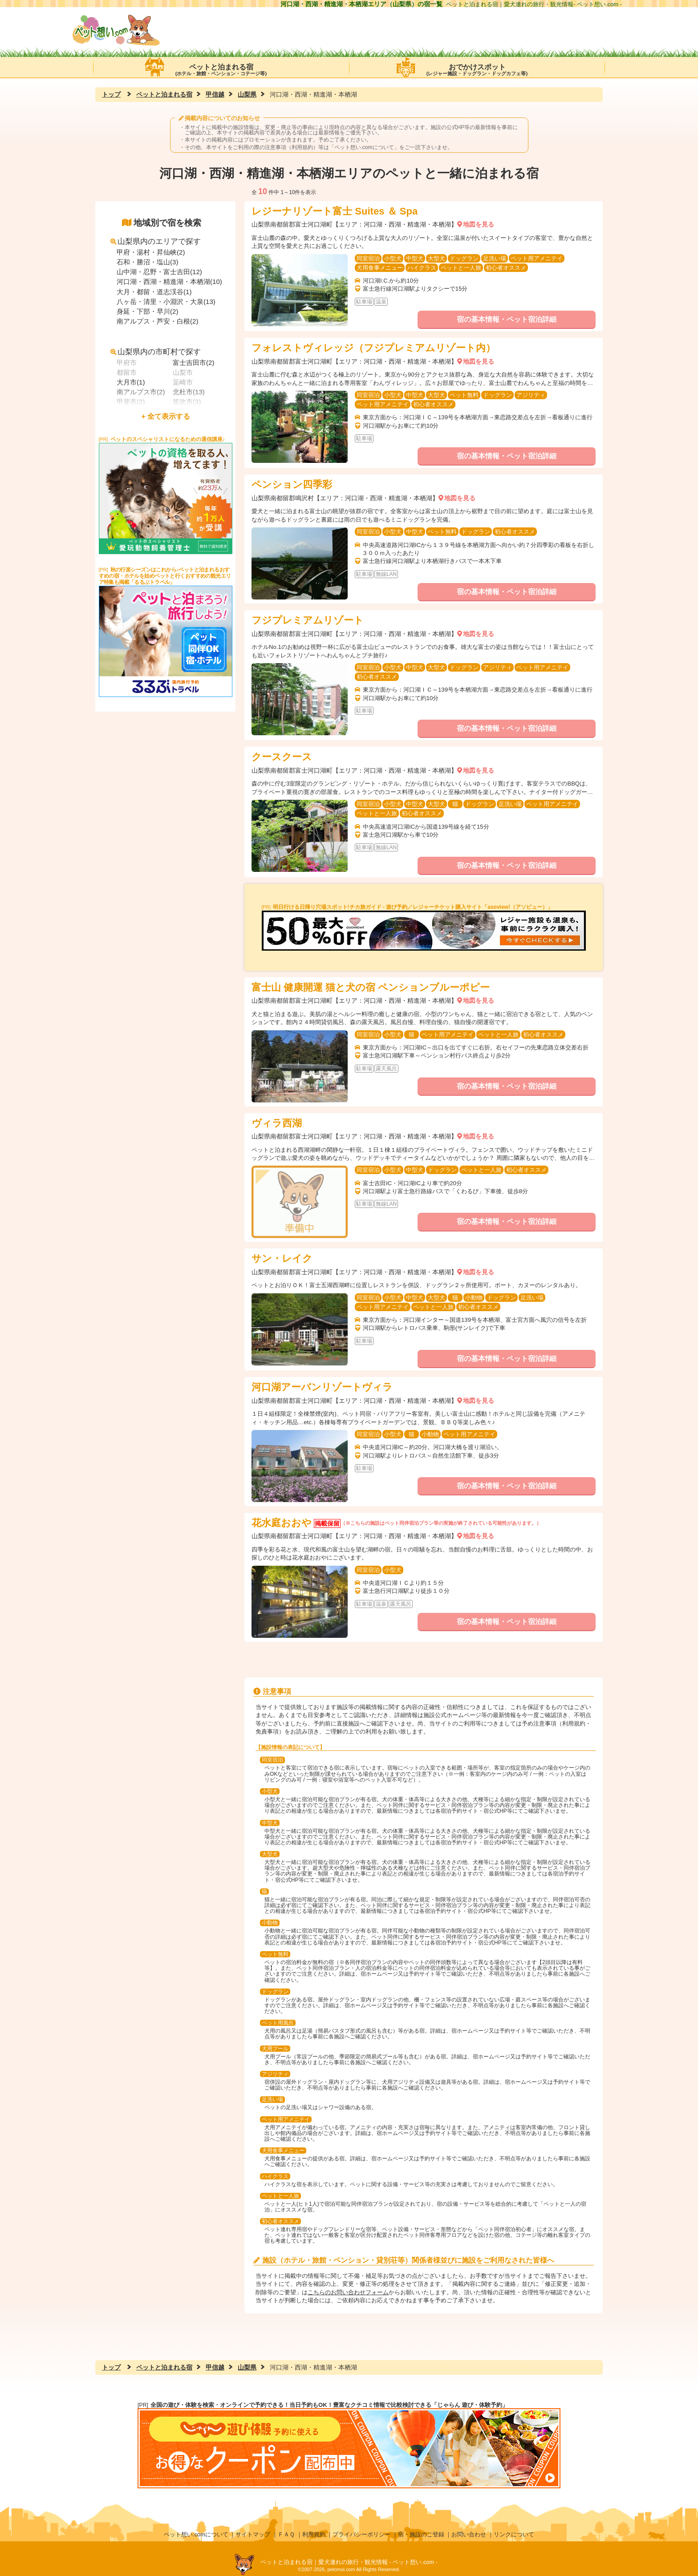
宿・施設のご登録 (421, 2534)
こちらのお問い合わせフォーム (348, 2292)
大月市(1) (131, 382)
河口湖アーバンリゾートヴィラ (322, 1387)
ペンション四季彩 (292, 484)
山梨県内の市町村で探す (155, 352)
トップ (111, 94)
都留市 (127, 372)
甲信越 (215, 94)
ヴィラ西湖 (277, 1123)
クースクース (282, 756)
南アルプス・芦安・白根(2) (157, 321)
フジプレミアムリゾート (308, 620)
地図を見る (478, 224)
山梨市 (183, 372)
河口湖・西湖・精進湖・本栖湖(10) (169, 281)
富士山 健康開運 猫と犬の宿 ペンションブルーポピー (371, 987)
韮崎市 (183, 382)
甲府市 (127, 362)
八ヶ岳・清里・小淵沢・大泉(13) (166, 301)
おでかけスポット (477, 67)
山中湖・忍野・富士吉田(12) (159, 271)
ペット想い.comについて (364, 147)
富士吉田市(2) (193, 362)
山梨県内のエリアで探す (155, 241)
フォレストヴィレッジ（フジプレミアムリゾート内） (373, 347)
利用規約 (313, 2534)
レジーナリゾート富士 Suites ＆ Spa (335, 211)
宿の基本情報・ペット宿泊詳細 (506, 319)
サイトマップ (252, 2534)
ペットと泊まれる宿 (221, 67)
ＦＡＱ (286, 2534)
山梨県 (247, 94)
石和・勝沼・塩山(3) (147, 262)
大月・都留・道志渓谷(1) (154, 292)
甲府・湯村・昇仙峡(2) (151, 252)
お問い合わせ (468, 2534)
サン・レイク (282, 1258)
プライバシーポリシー (361, 2534)
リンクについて (514, 2534)
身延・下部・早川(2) (147, 311)
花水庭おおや (282, 1522)
